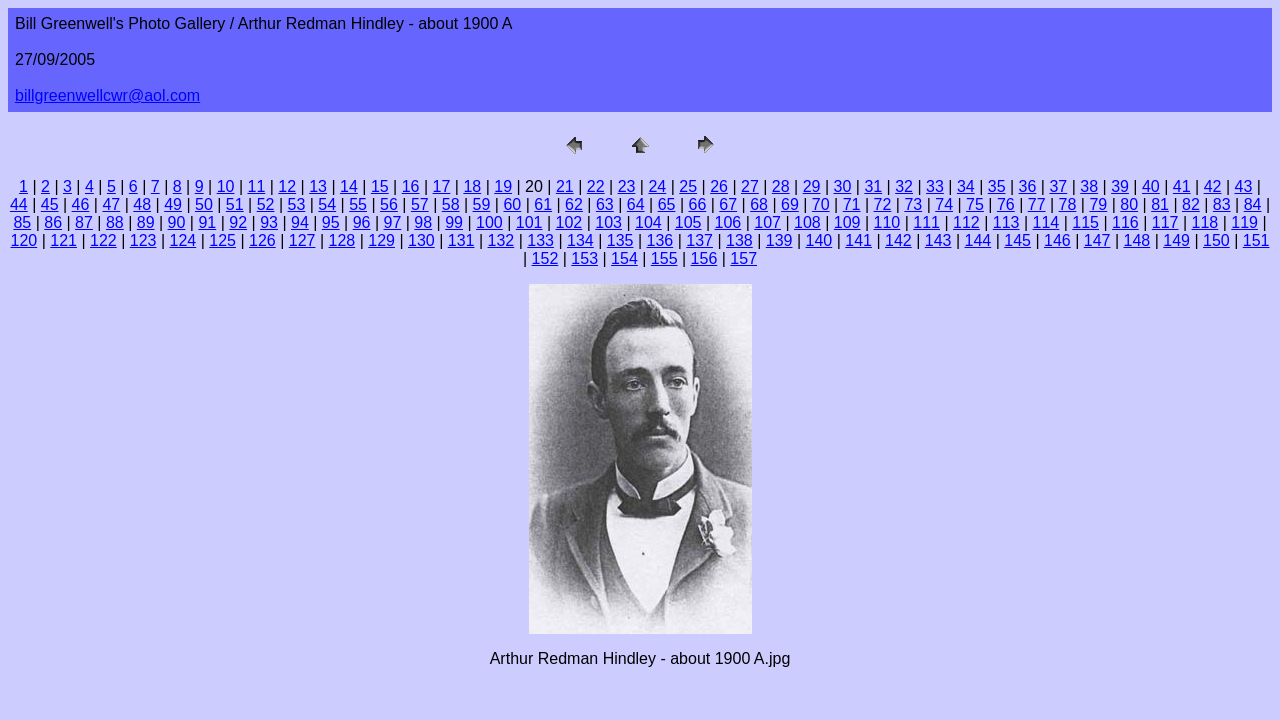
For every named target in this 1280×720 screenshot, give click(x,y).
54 (327, 204)
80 (1129, 204)
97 (393, 222)
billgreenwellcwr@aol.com (107, 95)
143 (938, 240)
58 (451, 204)
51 (235, 204)
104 (648, 222)
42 (1213, 186)
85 (22, 222)
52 (266, 204)
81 (1160, 204)
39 (1120, 186)
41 (1182, 186)
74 (944, 204)
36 (1028, 186)
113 (1006, 222)
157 (743, 258)
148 (1137, 240)
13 (318, 186)
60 (512, 204)
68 (759, 204)
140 (819, 240)
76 (1006, 204)
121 (63, 240)
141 (858, 240)
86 (53, 222)
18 (472, 186)
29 (812, 186)
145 (1017, 240)
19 (503, 186)
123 (143, 240)
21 (565, 186)
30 (843, 186)
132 (501, 240)
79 (1098, 204)
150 (1216, 240)
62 (574, 204)
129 (381, 240)
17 (442, 186)
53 (297, 204)
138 (739, 240)
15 (380, 186)
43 (1244, 186)
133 (540, 240)
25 (688, 186)
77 (1037, 204)
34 (966, 186)
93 (269, 222)
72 (883, 204)
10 (226, 186)
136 (660, 240)
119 (1244, 222)
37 (1058, 186)
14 (349, 186)
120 (24, 240)
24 (657, 186)
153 (584, 258)
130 (421, 240)
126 (262, 240)
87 (84, 222)
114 (1046, 222)
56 (389, 204)
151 (1256, 240)
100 (489, 222)
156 (704, 258)
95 (331, 222)
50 (204, 204)
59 (482, 204)
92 (238, 222)
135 (620, 240)
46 (81, 204)
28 (781, 186)
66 (697, 204)
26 (719, 186)
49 (173, 204)
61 (543, 204)
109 (847, 222)
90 (177, 222)
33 (935, 186)
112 (966, 222)
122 (103, 240)
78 (1068, 204)
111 (926, 222)
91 (207, 222)
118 (1205, 222)
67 (728, 204)
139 (779, 240)
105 (688, 222)
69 (790, 204)
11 (257, 186)
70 (821, 204)
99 (454, 222)
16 (411, 186)
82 (1191, 204)
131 (461, 240)
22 (596, 186)
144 (978, 240)
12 (287, 186)
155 (664, 258)
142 (898, 240)
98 (423, 222)
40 (1151, 186)
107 (767, 222)
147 (1097, 240)
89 (146, 222)
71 (852, 204)
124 (183, 240)
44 (19, 204)
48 (142, 204)
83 (1222, 204)
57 (420, 204)
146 (1057, 240)
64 (636, 204)
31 (873, 186)
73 (913, 204)
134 (580, 240)
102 (569, 222)
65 (667, 204)
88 (115, 222)
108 (807, 222)
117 (1165, 222)
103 (608, 222)
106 (728, 222)
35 (997, 186)
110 (887, 222)
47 (111, 204)
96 (362, 222)
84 (1253, 204)
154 (624, 258)
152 (545, 258)
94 (300, 222)
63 (605, 204)
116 (1125, 222)
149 (1176, 240)
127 (302, 240)
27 (750, 186)
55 (358, 204)
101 (529, 222)
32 (904, 186)
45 (50, 204)
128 (342, 240)
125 (222, 240)
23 (627, 186)
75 (975, 204)
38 (1089, 186)
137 (699, 240)
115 (1085, 222)
